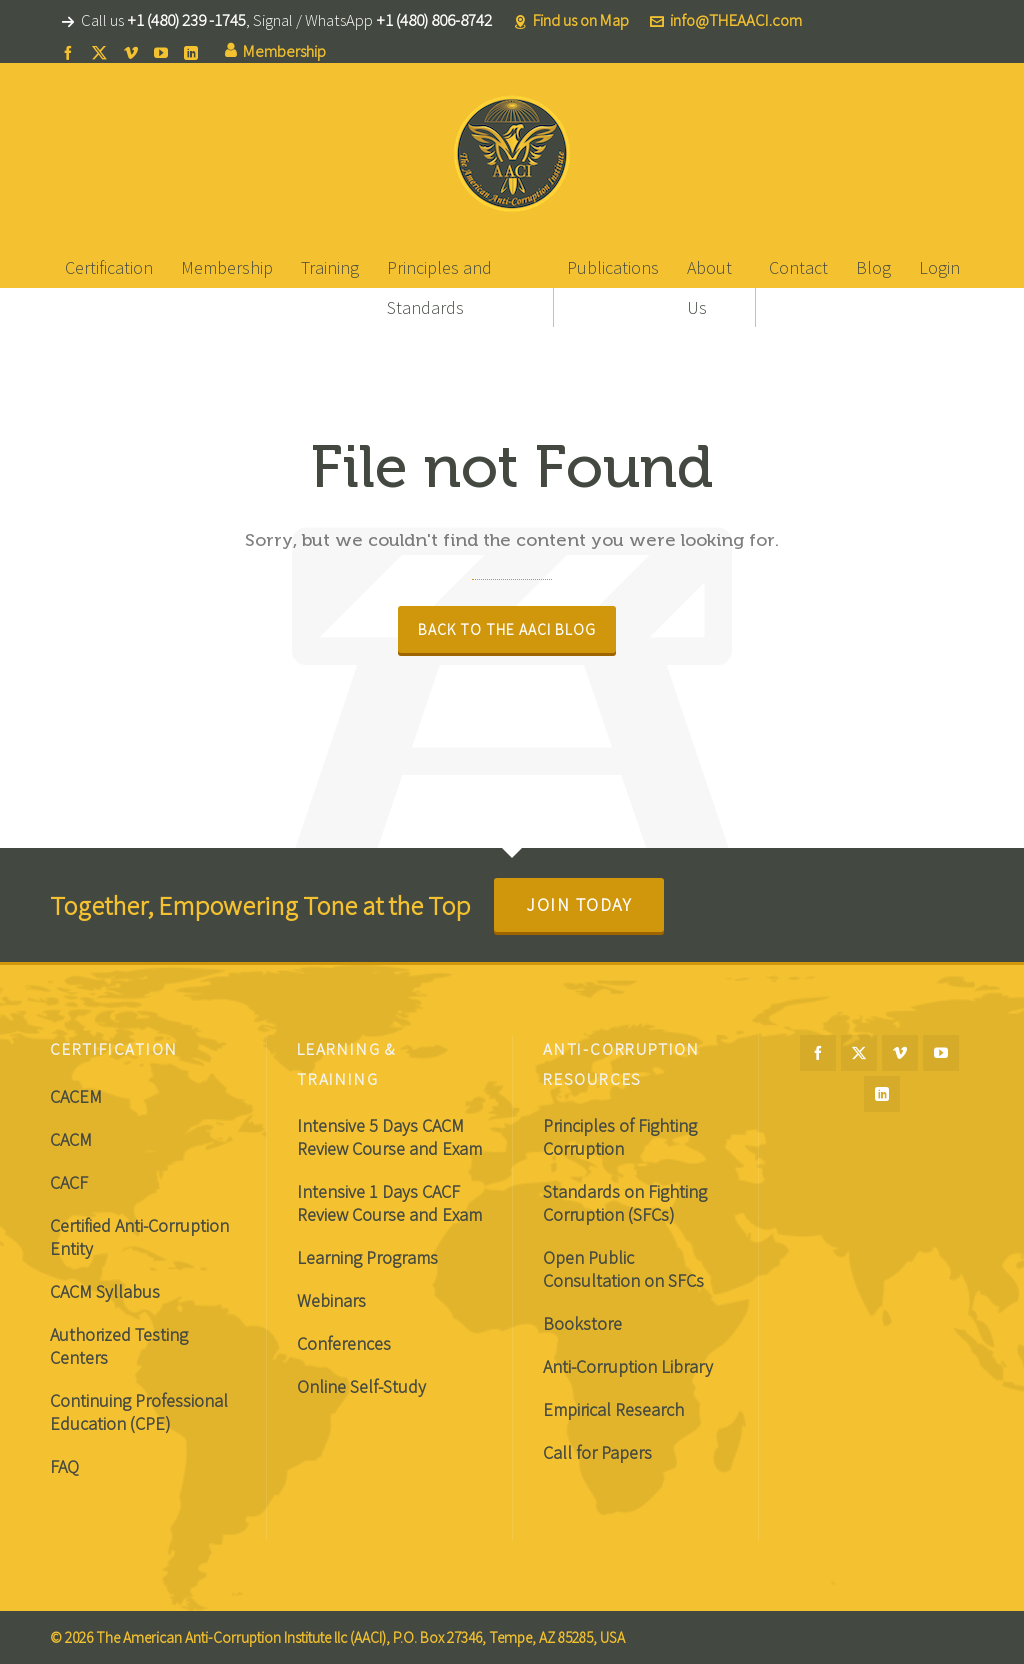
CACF (69, 1182)
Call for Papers (597, 1452)
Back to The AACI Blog (507, 629)
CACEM (76, 1096)
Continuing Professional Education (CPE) (139, 1412)
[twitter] (102, 52)
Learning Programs (367, 1257)
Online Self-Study (361, 1386)
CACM (71, 1139)
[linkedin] (194, 52)
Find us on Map (571, 20)
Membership (275, 51)
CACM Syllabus (105, 1291)
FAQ (64, 1466)
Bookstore (582, 1323)
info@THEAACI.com (726, 20)
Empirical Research (613, 1409)
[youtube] (164, 52)
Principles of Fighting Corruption (620, 1137)
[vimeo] (134, 52)
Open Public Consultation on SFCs (623, 1269)
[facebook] (71, 52)
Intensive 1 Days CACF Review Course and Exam (389, 1203)
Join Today (579, 904)
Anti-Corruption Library (628, 1366)
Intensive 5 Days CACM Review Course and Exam (389, 1137)
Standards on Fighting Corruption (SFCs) (625, 1203)
